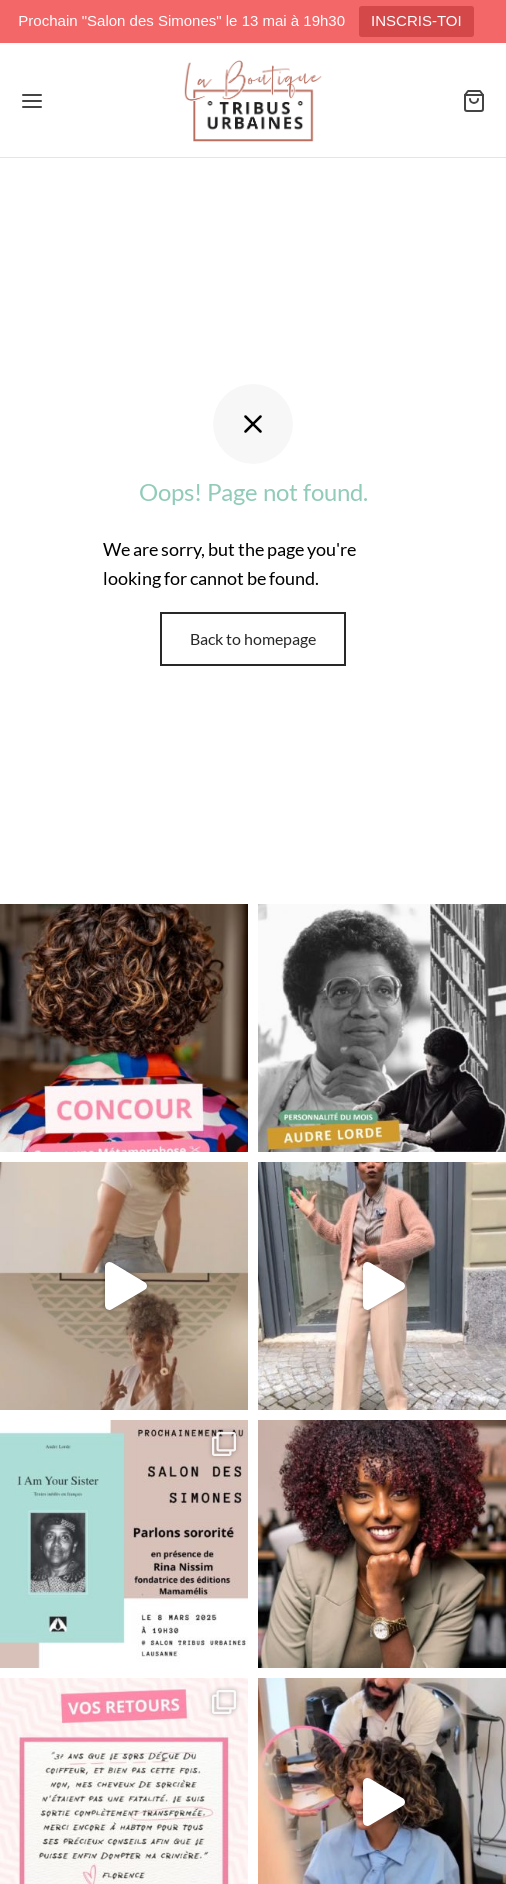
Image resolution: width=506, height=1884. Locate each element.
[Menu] (32, 101)
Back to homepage (253, 638)
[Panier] (474, 101)
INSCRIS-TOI (416, 20)
